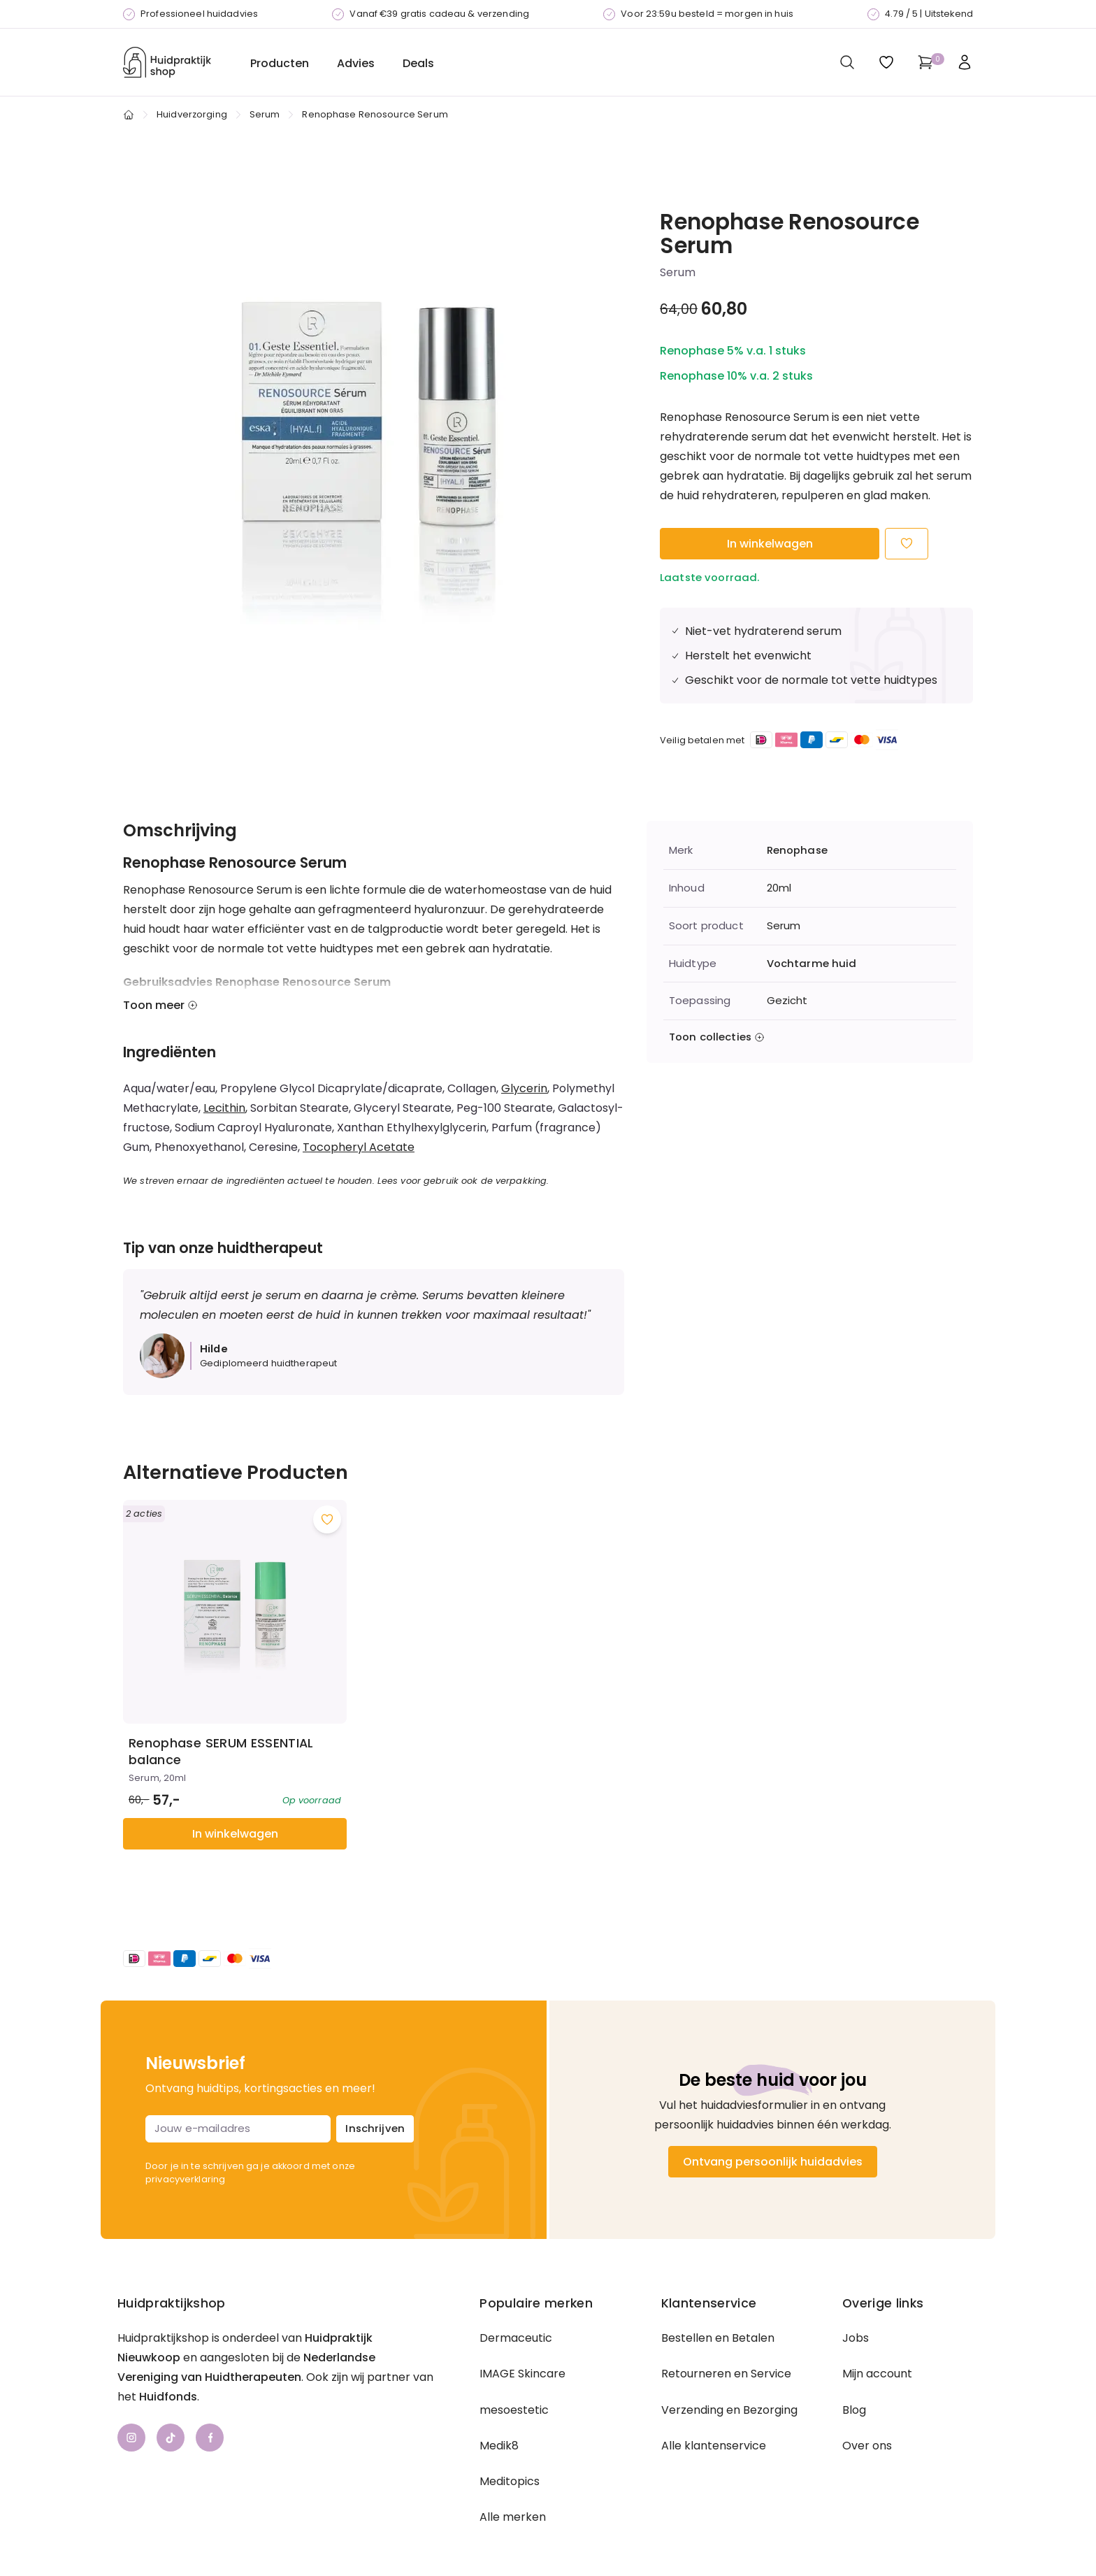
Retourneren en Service (726, 2341)
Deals (418, 63)
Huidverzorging (192, 114)
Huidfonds (168, 2364)
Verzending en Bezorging (729, 2376)
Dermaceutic (516, 2305)
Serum (265, 114)
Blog (854, 2376)
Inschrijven (375, 2095)
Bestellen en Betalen (717, 2305)
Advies (356, 63)
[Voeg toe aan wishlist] (311, 1503)
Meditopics (510, 2448)
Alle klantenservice (713, 2412)
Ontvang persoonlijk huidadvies (773, 2128)
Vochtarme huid (812, 964)
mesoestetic (514, 2376)
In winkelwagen (770, 544)
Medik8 (499, 2412)
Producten (279, 63)
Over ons (867, 2412)
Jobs (855, 2305)
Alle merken (513, 2484)
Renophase (797, 850)
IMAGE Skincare (522, 2341)
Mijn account (877, 2341)
